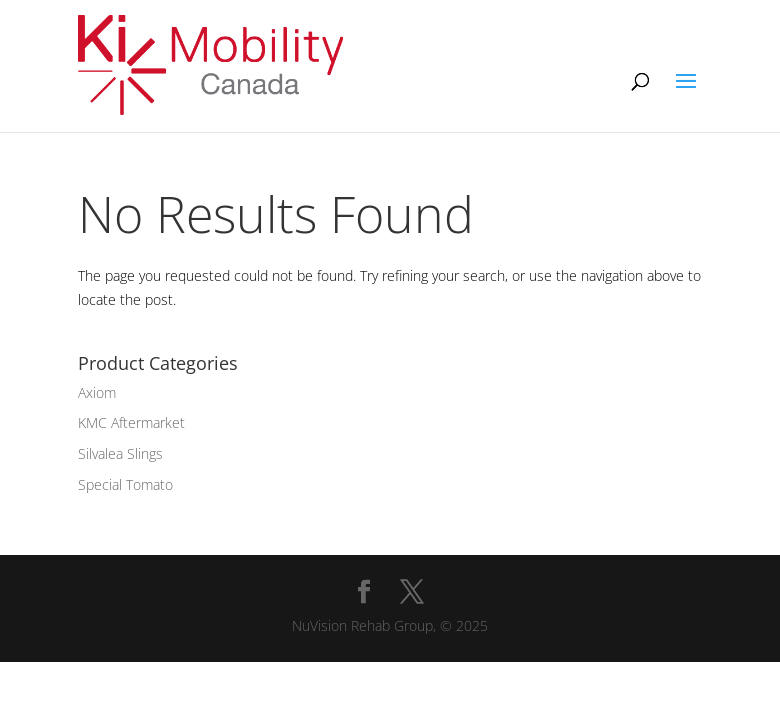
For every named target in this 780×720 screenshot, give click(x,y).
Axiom (97, 392)
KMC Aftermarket (131, 422)
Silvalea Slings (120, 453)
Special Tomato (125, 484)
